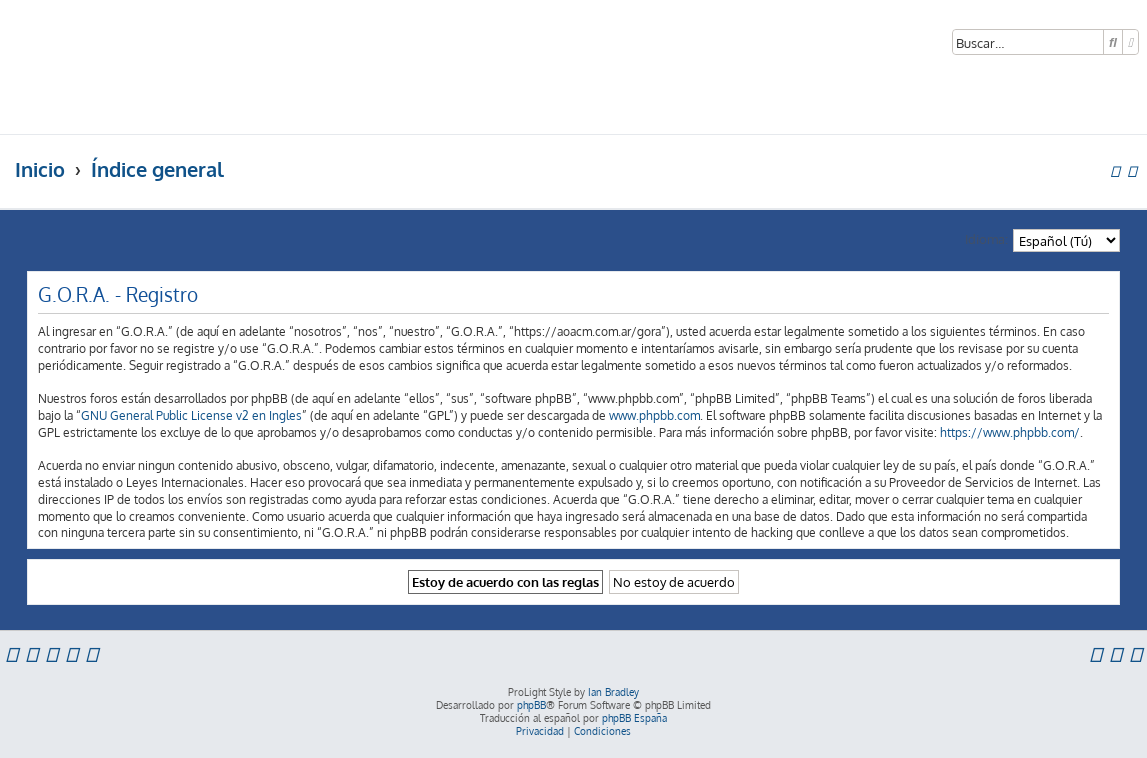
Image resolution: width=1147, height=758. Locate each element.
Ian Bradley (613, 692)
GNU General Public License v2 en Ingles (191, 415)
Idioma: (986, 238)
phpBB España (634, 718)
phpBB (531, 705)
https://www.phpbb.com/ (1010, 432)
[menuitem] (1135, 654)
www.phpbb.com (654, 415)
